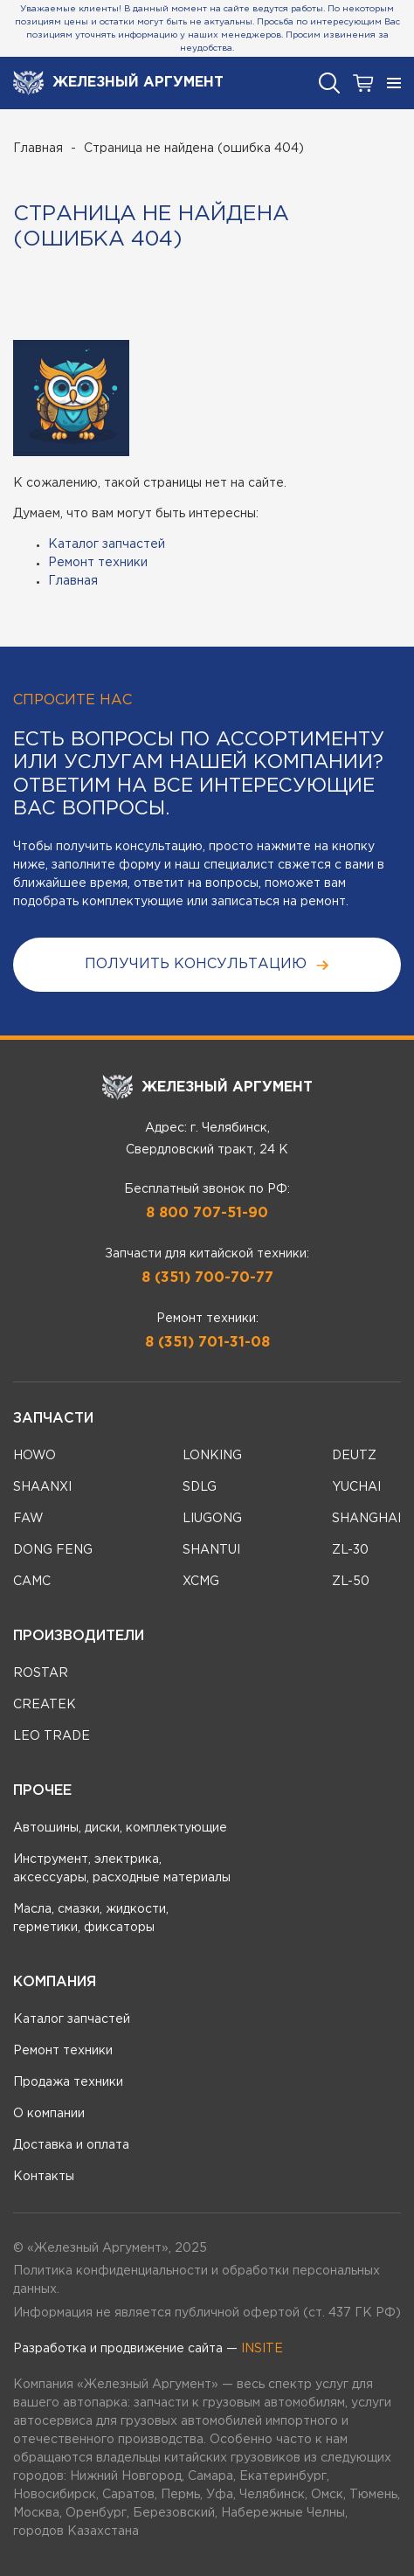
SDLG (200, 1487)
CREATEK (44, 1705)
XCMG (201, 1581)
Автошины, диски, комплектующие (120, 1828)
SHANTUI (211, 1550)
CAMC (32, 1581)
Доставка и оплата (71, 2145)
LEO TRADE (51, 1736)
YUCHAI (356, 1487)
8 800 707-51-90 (207, 1213)
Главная (38, 148)
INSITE (262, 2349)
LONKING (212, 1456)
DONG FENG (53, 1550)
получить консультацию (207, 965)
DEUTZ (354, 1456)
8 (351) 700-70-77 (207, 1278)
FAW (28, 1518)
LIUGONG (212, 1518)
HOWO (34, 1456)
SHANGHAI (366, 1518)
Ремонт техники (98, 562)
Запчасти (53, 1418)
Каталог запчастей (106, 544)
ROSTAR (40, 1673)
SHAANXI (42, 1487)
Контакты (43, 2176)
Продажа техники (68, 2082)
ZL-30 (350, 1550)
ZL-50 (350, 1581)
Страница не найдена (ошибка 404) (194, 148)
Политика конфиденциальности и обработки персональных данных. (196, 2280)
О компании (49, 2114)
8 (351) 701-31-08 (207, 1342)
